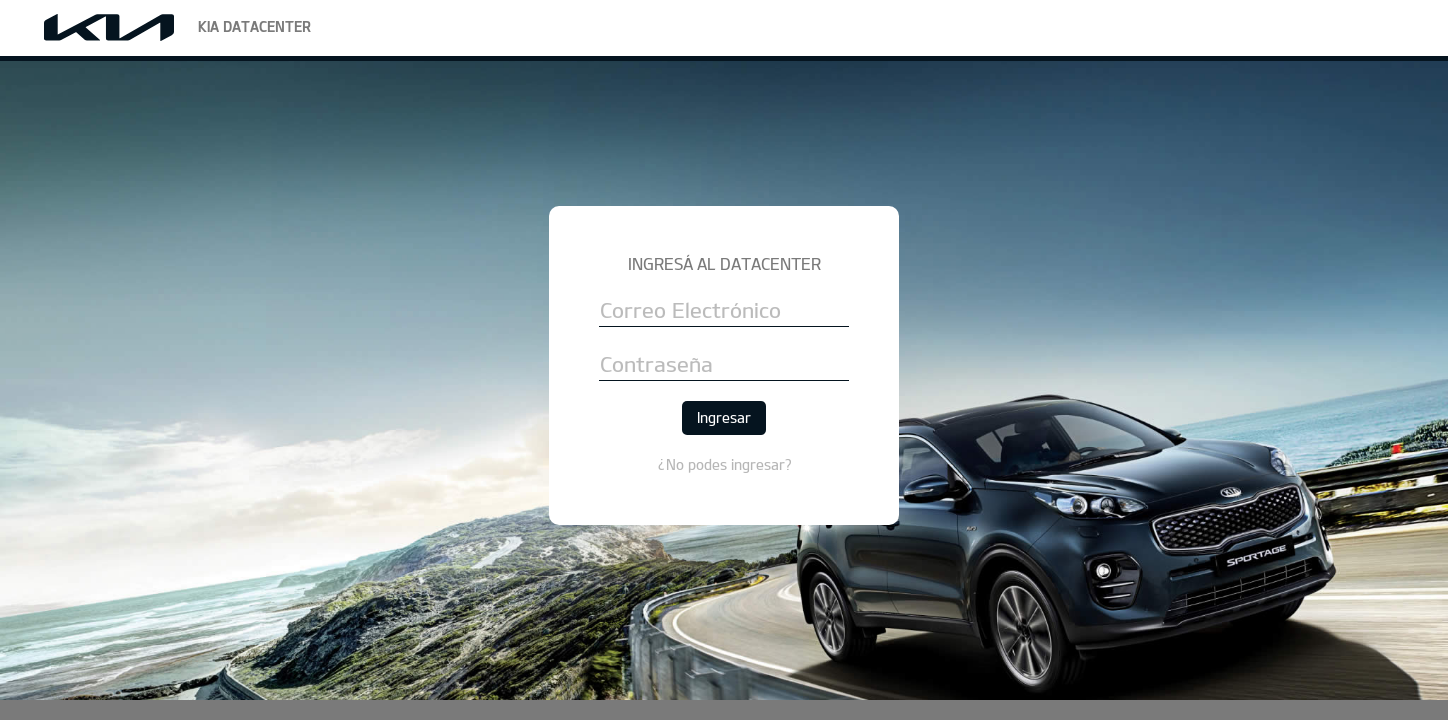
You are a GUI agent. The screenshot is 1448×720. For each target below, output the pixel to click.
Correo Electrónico (690, 310)
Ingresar (724, 417)
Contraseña (656, 364)
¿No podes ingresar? (724, 464)
